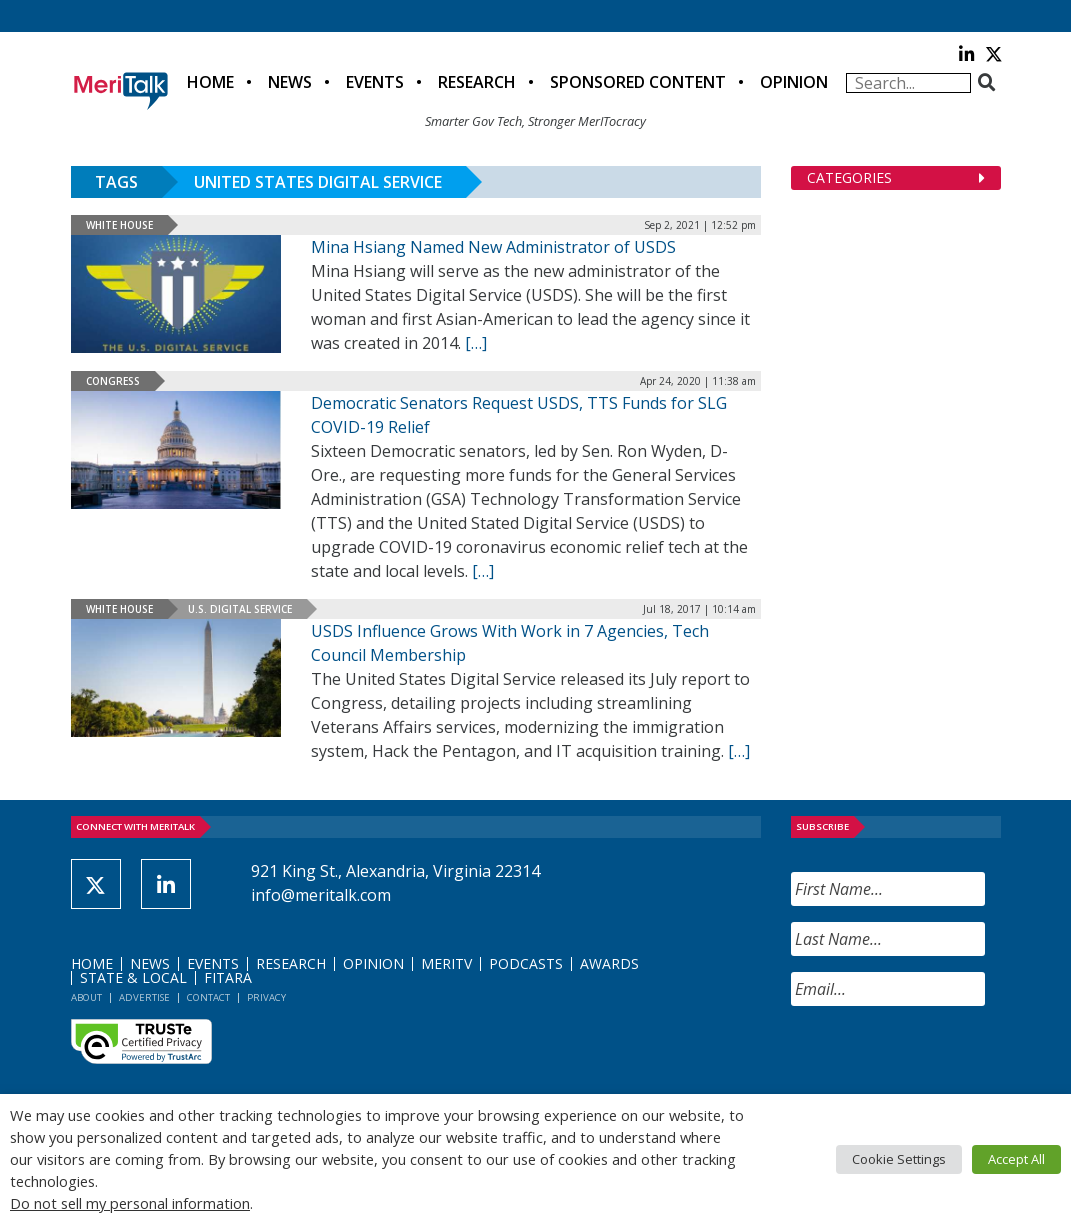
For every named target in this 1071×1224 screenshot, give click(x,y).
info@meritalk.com (321, 895)
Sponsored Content (638, 82)
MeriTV (446, 963)
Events (375, 82)
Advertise (144, 997)
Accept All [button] (1016, 1159)
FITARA (228, 977)
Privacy (266, 997)
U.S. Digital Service (240, 609)
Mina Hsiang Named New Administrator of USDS (493, 247)
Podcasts (526, 963)
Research (477, 82)
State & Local (133, 977)
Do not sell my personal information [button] (130, 1203)
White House (119, 225)
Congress (113, 381)
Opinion (794, 82)
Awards (609, 963)
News (290, 82)
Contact (208, 997)
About (86, 997)
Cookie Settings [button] (899, 1159)
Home (210, 82)
